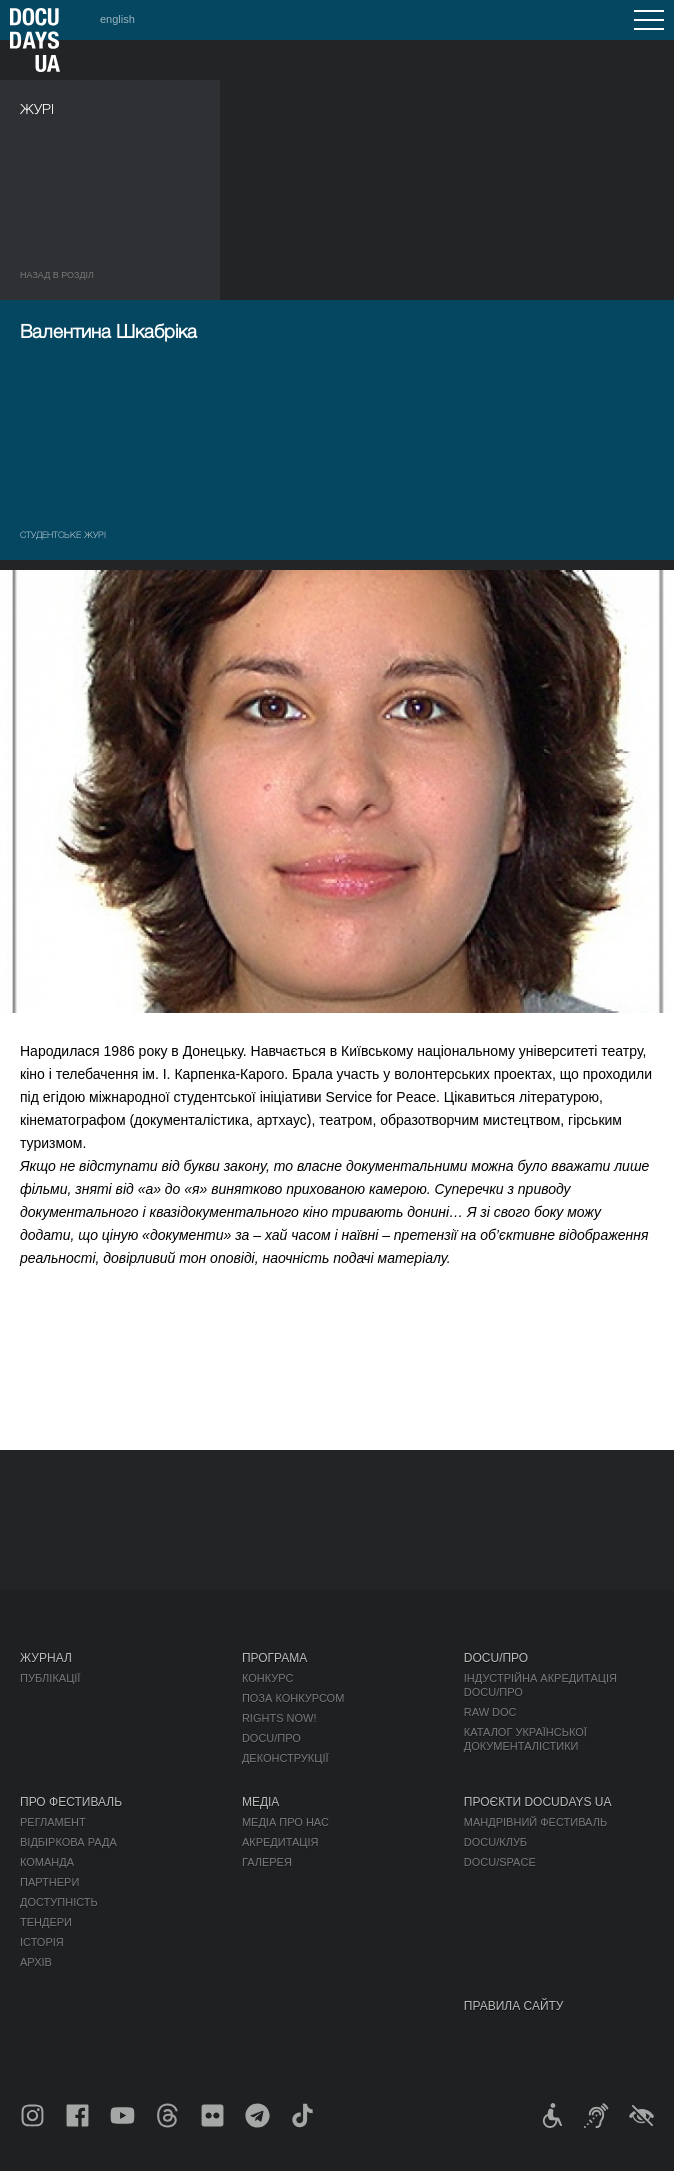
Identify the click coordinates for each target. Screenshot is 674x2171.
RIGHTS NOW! (279, 1718)
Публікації (50, 1678)
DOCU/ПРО (271, 1738)
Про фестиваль (71, 1802)
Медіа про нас (285, 1822)
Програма (274, 1658)
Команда (47, 1862)
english (117, 19)
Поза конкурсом (293, 1698)
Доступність (59, 1902)
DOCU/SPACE (500, 1862)
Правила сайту (514, 2006)
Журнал (46, 1658)
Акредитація (280, 1842)
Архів (36, 1962)
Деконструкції (285, 1758)
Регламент (53, 1822)
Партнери (49, 1882)
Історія (42, 1942)
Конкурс (267, 1678)
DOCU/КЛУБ (495, 1842)
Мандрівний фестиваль (535, 1822)
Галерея (267, 1862)
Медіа (260, 1802)
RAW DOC (490, 1712)
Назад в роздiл (57, 275)
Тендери (46, 1922)
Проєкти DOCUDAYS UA (538, 1802)
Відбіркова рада (68, 1842)
